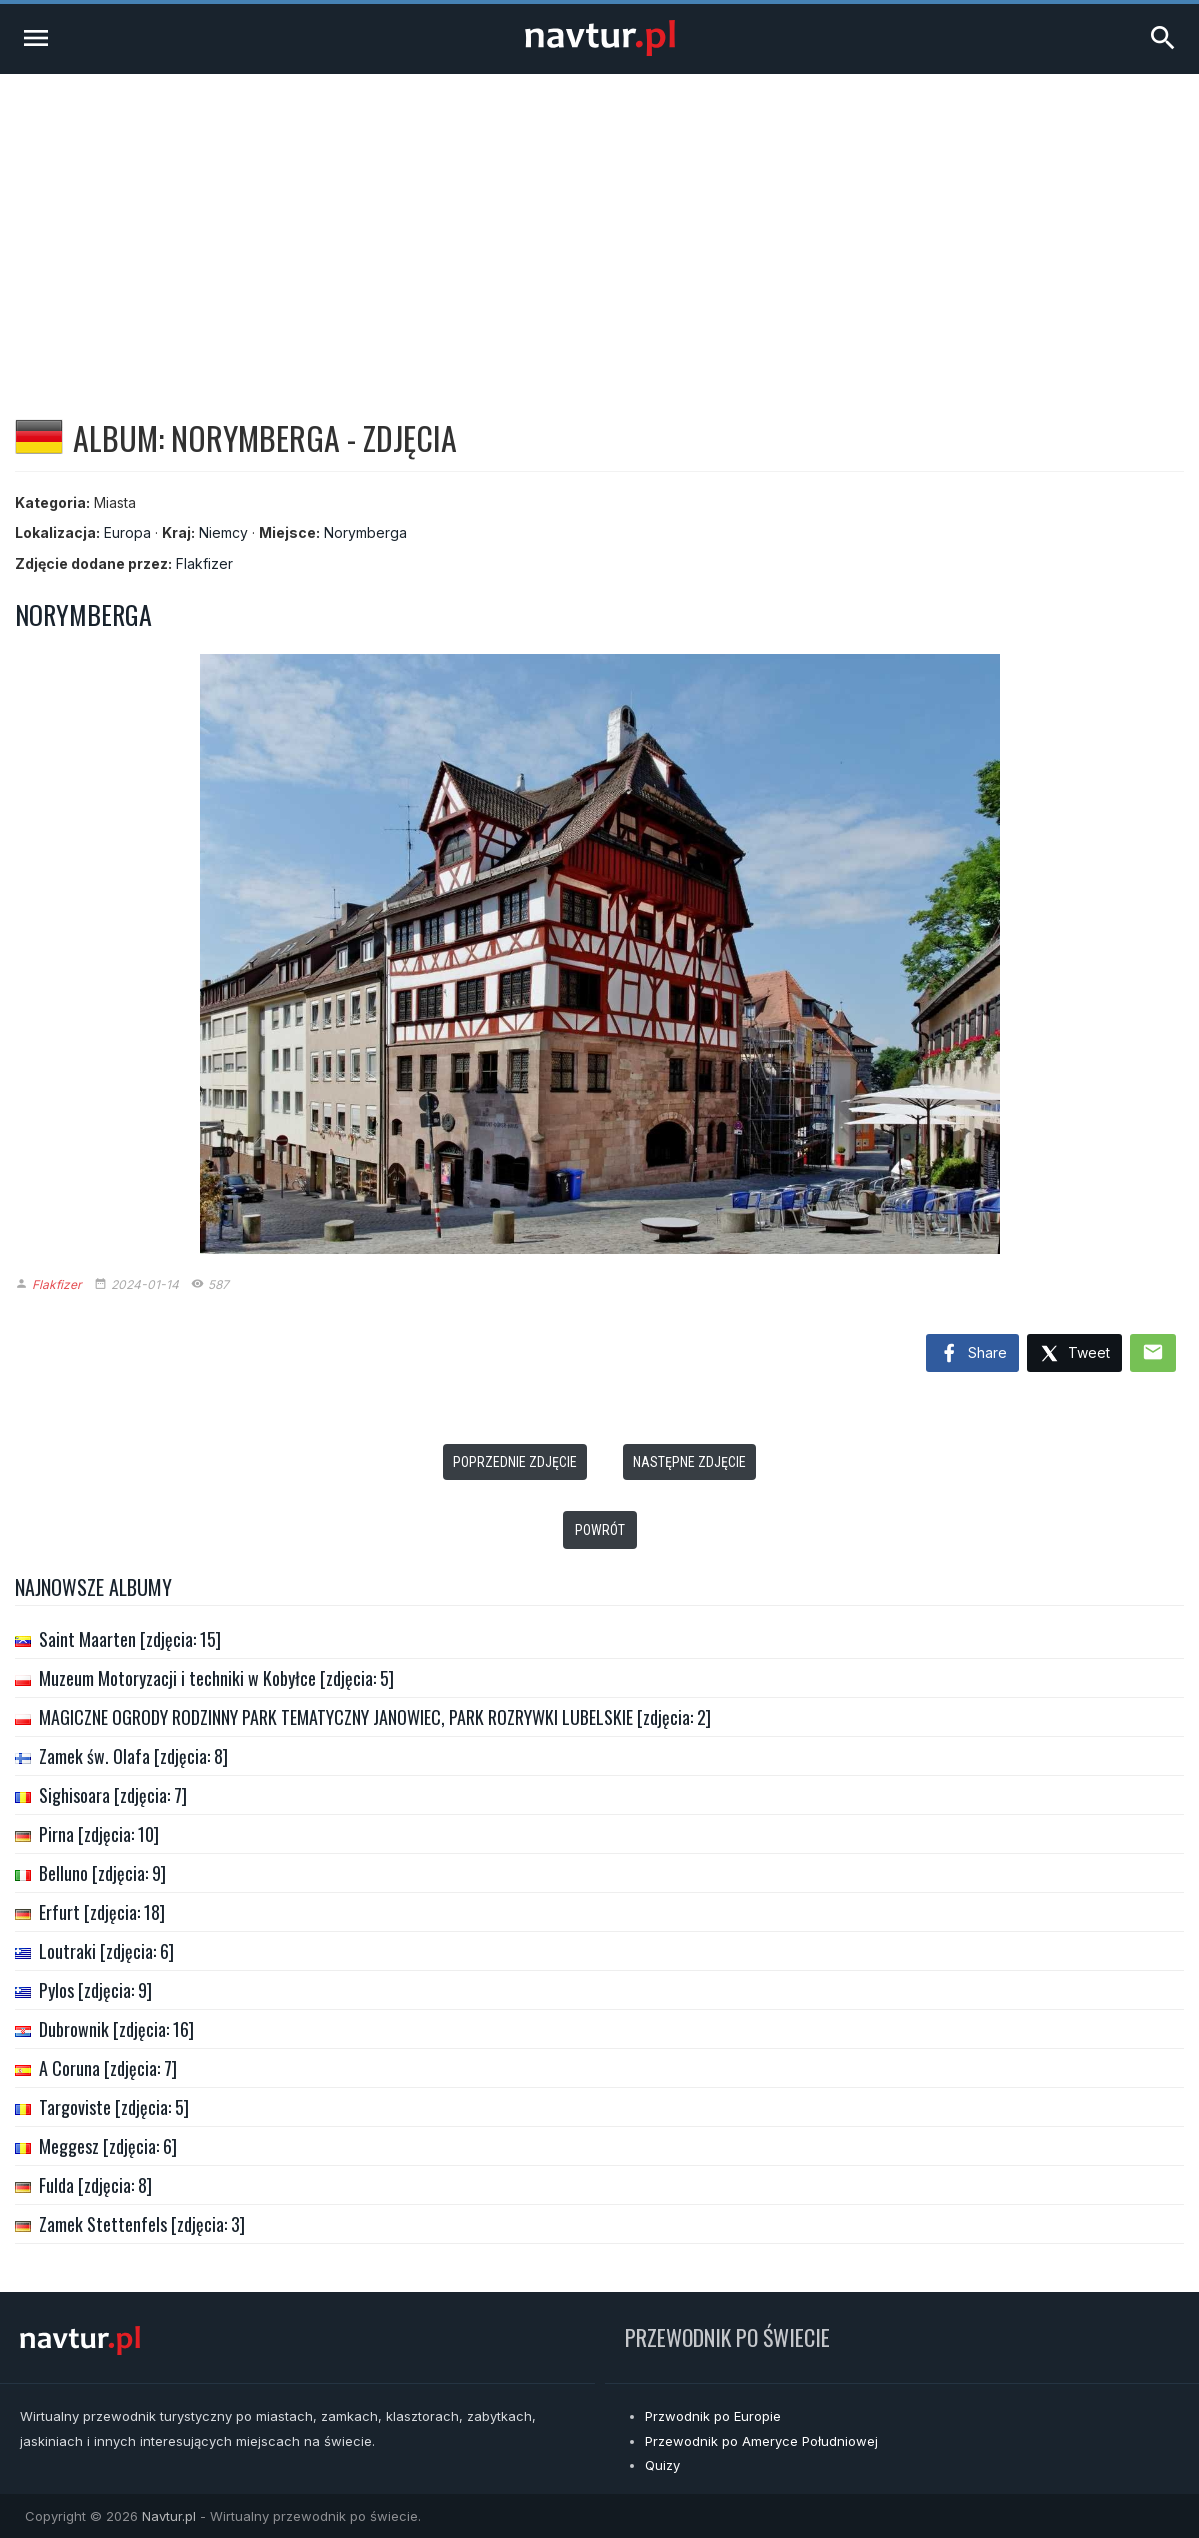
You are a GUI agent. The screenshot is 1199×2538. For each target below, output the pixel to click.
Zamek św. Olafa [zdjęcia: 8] (133, 1756)
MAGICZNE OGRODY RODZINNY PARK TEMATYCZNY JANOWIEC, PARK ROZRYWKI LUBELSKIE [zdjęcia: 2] (375, 1717)
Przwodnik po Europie (713, 2416)
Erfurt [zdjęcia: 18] (102, 1912)
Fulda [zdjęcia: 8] (95, 2185)
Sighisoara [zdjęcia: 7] (113, 1795)
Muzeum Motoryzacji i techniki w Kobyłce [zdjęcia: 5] (216, 1678)
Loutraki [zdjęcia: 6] (106, 1951)
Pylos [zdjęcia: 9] (95, 1990)
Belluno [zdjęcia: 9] (102, 1873)
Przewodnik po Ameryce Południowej (761, 2441)
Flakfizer (204, 563)
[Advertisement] (599, 224)
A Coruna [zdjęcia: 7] (108, 2068)
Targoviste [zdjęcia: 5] (114, 2107)
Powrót (600, 1530)
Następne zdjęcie (689, 1462)
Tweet (1074, 1354)
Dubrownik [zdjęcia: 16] (116, 2029)
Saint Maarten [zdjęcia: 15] (130, 1639)
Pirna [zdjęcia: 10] (99, 1834)
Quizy (662, 2465)
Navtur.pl (169, 2516)
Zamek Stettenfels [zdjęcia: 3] (142, 2224)
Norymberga (365, 532)
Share (972, 1354)
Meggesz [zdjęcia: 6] (108, 2146)
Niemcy (223, 532)
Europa (127, 532)
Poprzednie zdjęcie (515, 1462)
